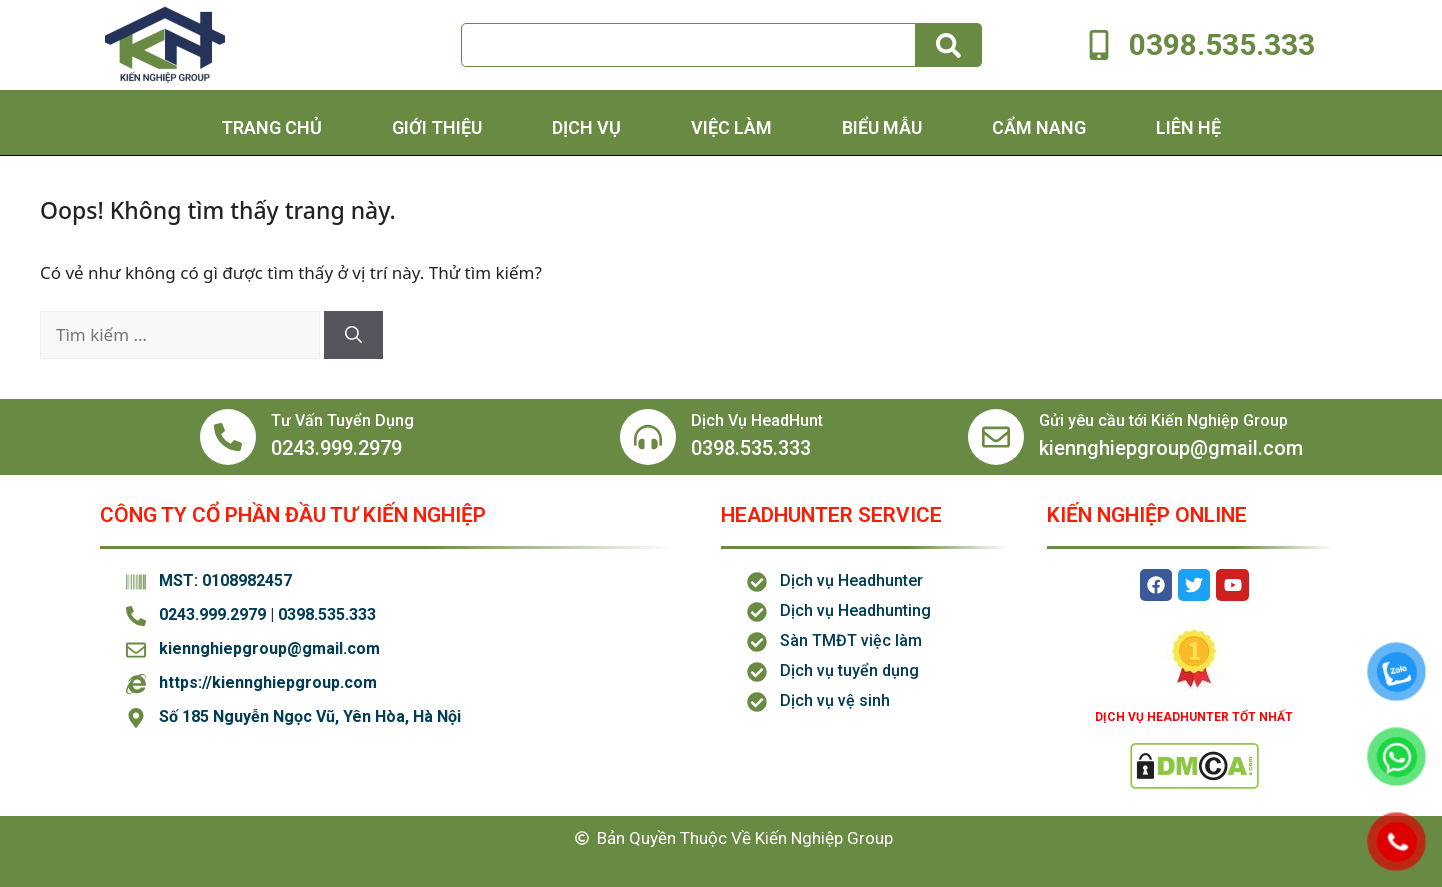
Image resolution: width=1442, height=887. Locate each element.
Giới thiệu (437, 127)
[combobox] (688, 45)
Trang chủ (271, 127)
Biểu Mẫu (882, 127)
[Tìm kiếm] (949, 45)
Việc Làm (731, 127)
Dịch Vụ (586, 127)
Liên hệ (1188, 127)
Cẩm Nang (1039, 127)
